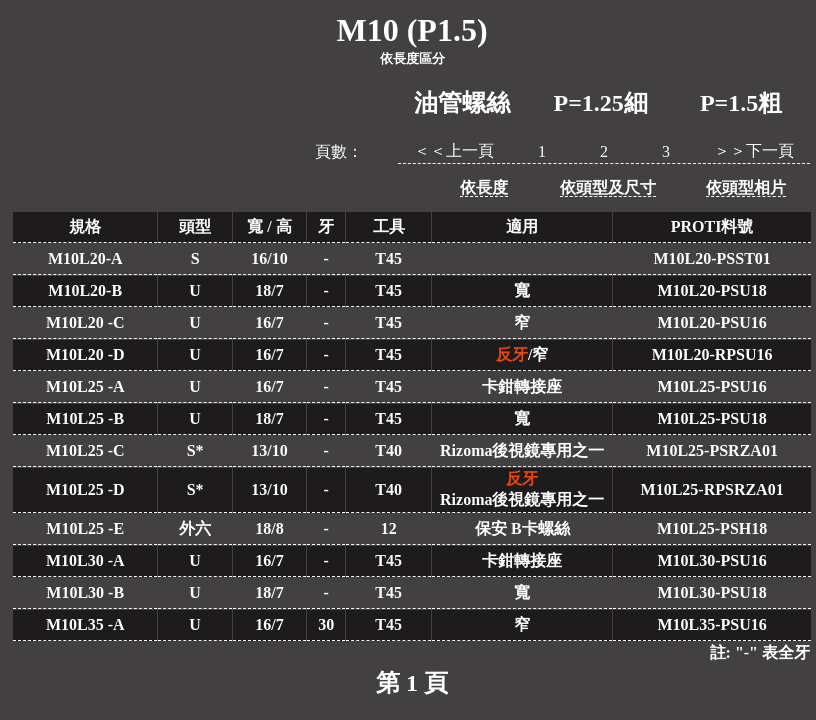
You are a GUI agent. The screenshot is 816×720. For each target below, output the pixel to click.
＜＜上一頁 (454, 150)
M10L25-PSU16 (711, 386)
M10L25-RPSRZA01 (712, 489)
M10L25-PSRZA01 (712, 450)
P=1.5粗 (741, 103)
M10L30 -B (85, 592)
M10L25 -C (85, 450)
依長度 (484, 187)
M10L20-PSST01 (711, 258)
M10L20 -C (85, 322)
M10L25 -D (85, 489)
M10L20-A (85, 258)
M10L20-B (85, 290)
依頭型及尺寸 (608, 187)
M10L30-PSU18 (711, 592)
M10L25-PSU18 (711, 418)
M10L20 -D (85, 354)
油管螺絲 (462, 103)
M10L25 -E (85, 528)
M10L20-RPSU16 (712, 354)
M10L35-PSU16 (711, 624)
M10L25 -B (85, 418)
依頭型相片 (746, 187)
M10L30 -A (85, 560)
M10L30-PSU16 (711, 560)
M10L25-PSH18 (712, 528)
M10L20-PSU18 (711, 290)
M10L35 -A (85, 624)
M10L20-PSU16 (711, 322)
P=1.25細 (601, 103)
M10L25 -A (85, 386)
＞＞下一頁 (754, 150)
